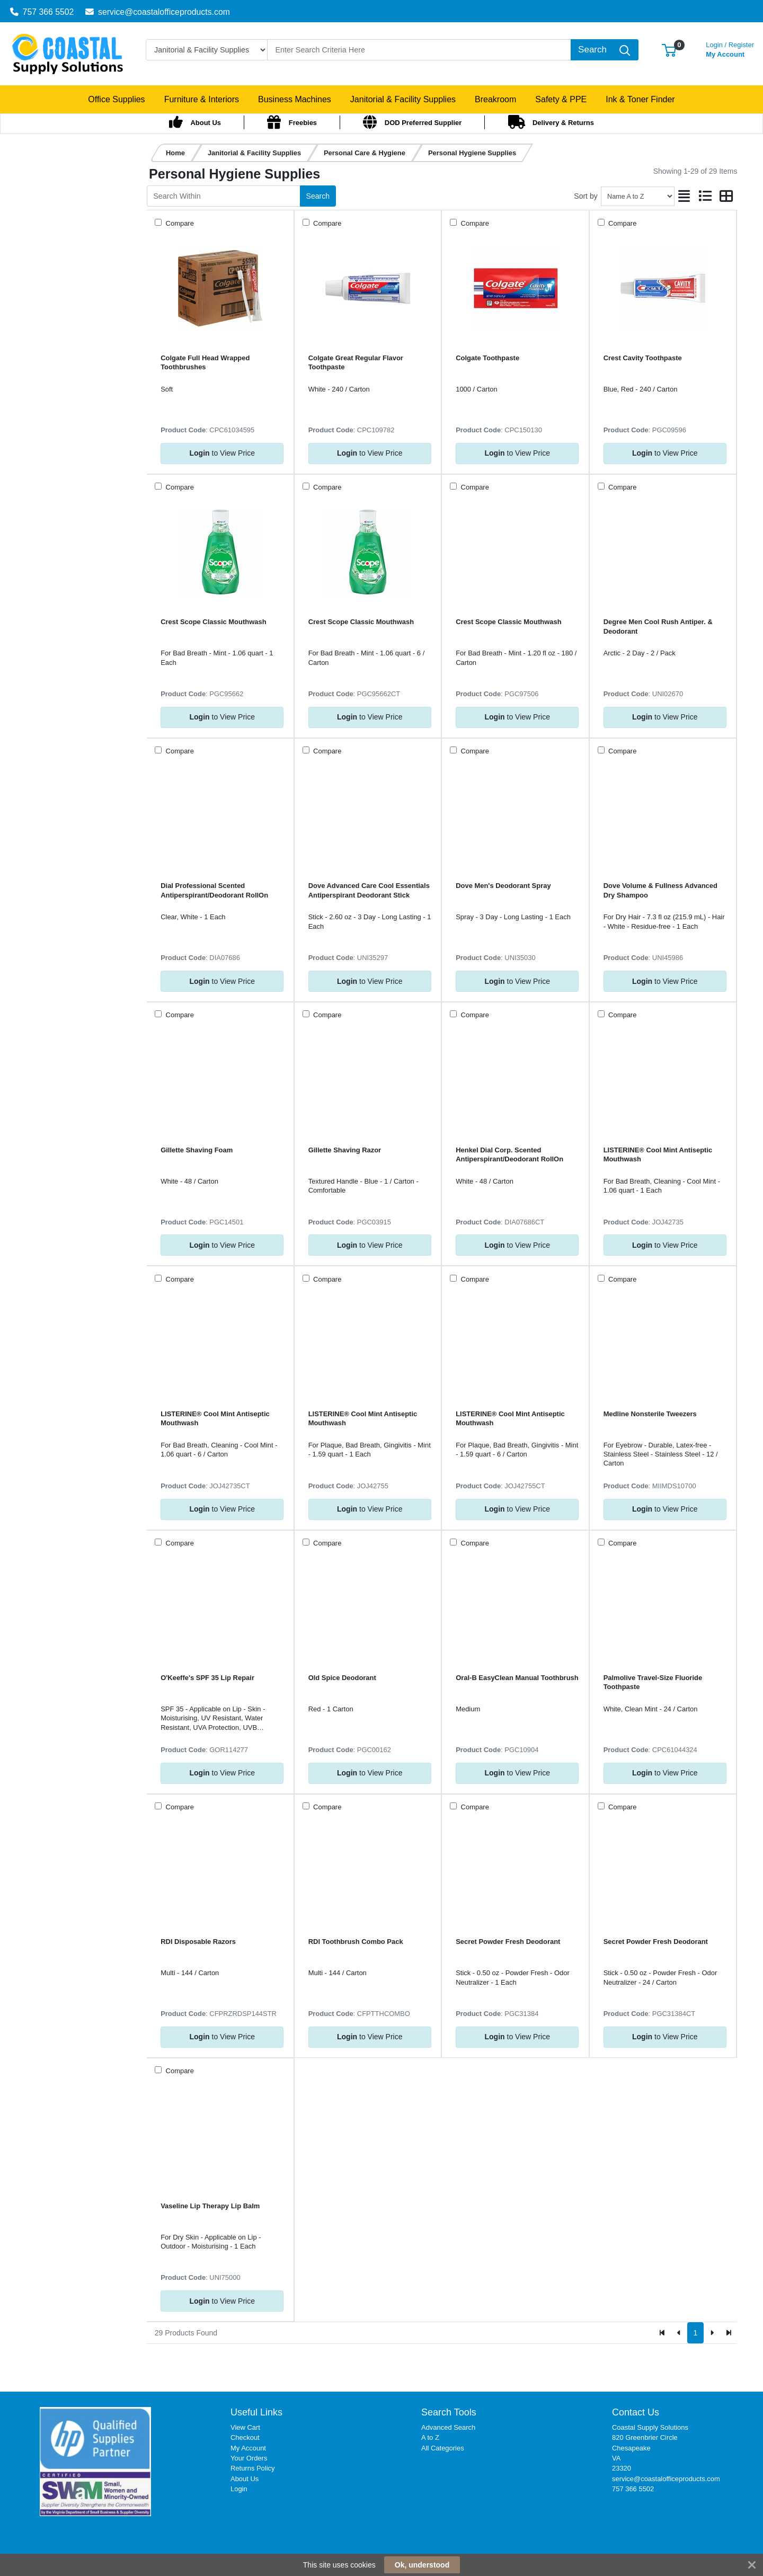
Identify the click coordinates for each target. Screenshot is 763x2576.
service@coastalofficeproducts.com (157, 11)
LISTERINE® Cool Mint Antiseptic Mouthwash (658, 1154)
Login (238, 2489)
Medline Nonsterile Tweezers (650, 1414)
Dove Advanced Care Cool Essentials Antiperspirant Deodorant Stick (369, 890)
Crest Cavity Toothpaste (643, 358)
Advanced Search (448, 2427)
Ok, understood (422, 2565)
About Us (244, 2479)
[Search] (419, 49)
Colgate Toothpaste (487, 358)
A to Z (430, 2437)
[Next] (712, 2332)
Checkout (245, 2437)
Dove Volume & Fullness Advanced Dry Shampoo (660, 890)
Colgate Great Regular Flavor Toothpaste (355, 362)
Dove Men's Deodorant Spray (503, 886)
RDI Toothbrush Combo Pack (355, 1942)
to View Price (222, 453)
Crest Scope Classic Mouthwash (213, 622)
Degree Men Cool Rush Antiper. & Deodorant (658, 626)
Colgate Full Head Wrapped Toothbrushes (205, 362)
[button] (669, 50)
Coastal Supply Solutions (650, 2427)
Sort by (585, 196)
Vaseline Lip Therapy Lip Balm (210, 2206)
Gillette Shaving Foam (197, 1150)
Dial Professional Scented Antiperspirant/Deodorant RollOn (214, 890)
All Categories (442, 2448)
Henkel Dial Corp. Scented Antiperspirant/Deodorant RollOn (509, 1154)
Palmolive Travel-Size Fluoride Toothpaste (653, 1682)
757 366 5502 (42, 11)
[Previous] (679, 2332)
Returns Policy (252, 2468)
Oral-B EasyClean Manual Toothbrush (517, 1678)
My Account (730, 48)
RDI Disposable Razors (198, 1942)
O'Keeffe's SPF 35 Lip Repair (207, 1678)
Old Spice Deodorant (342, 1678)
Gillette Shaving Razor (344, 1150)
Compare (179, 223)
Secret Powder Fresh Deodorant (508, 1942)
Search (318, 196)
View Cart (245, 2427)
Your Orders (248, 2458)
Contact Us (635, 2412)
